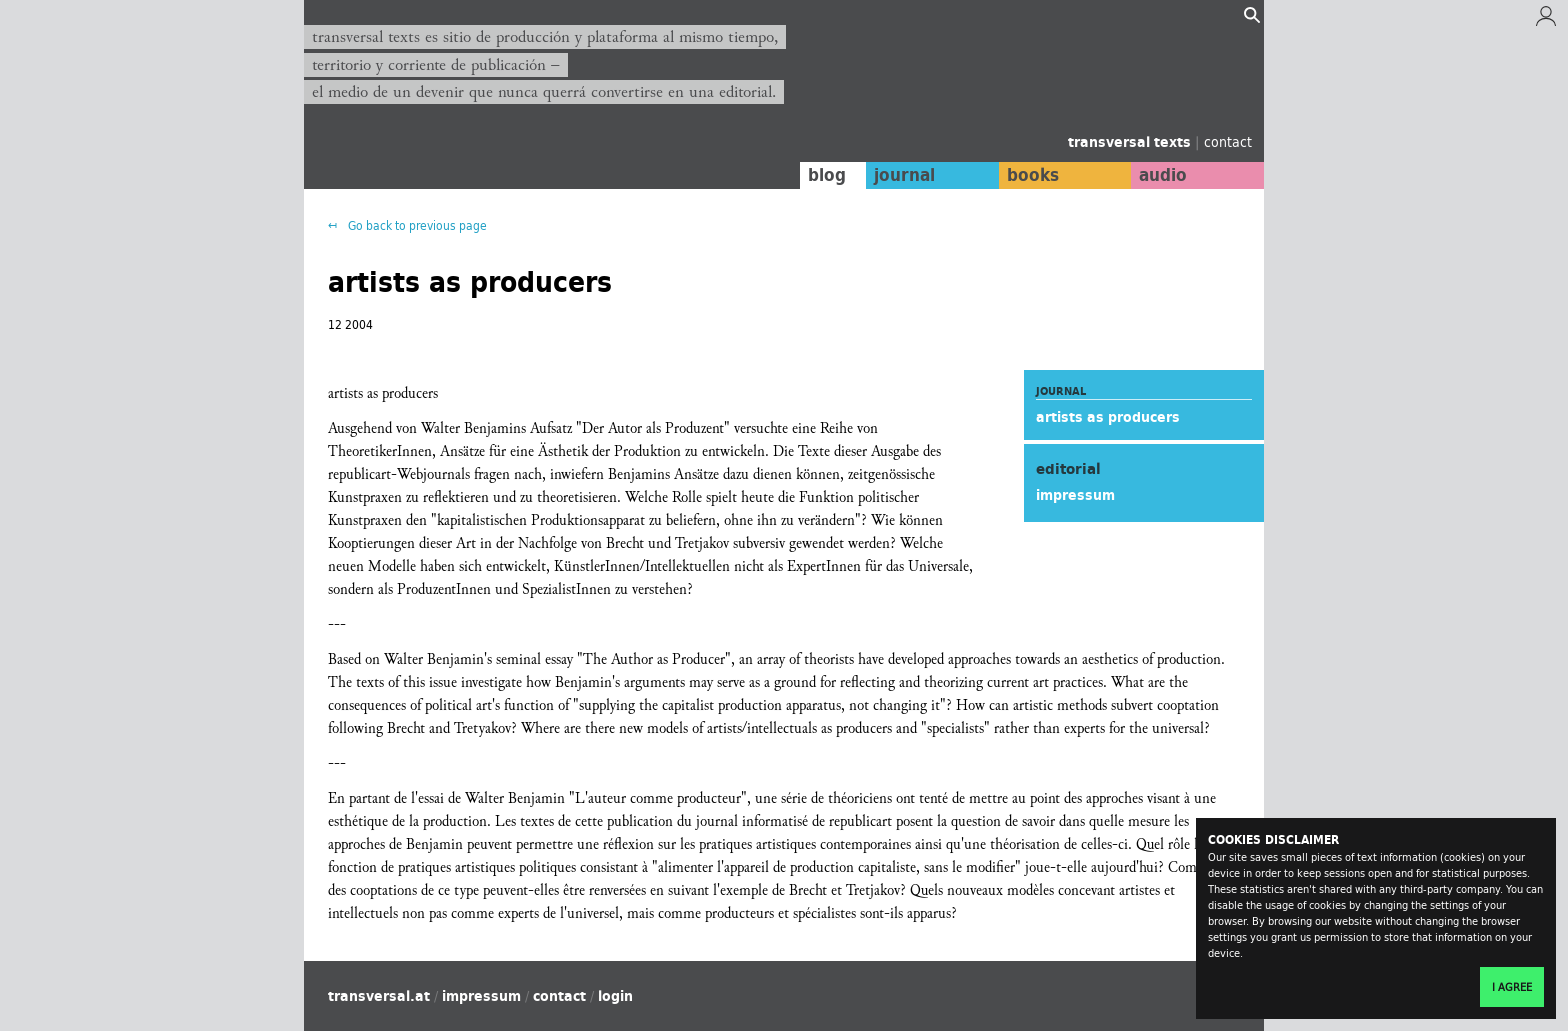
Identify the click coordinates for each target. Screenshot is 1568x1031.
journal (899, 175)
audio (1162, 175)
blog (821, 175)
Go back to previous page (416, 225)
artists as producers (1108, 417)
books (1029, 175)
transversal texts (1131, 142)
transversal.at (379, 996)
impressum (1075, 495)
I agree (1512, 987)
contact (1228, 141)
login (615, 996)
